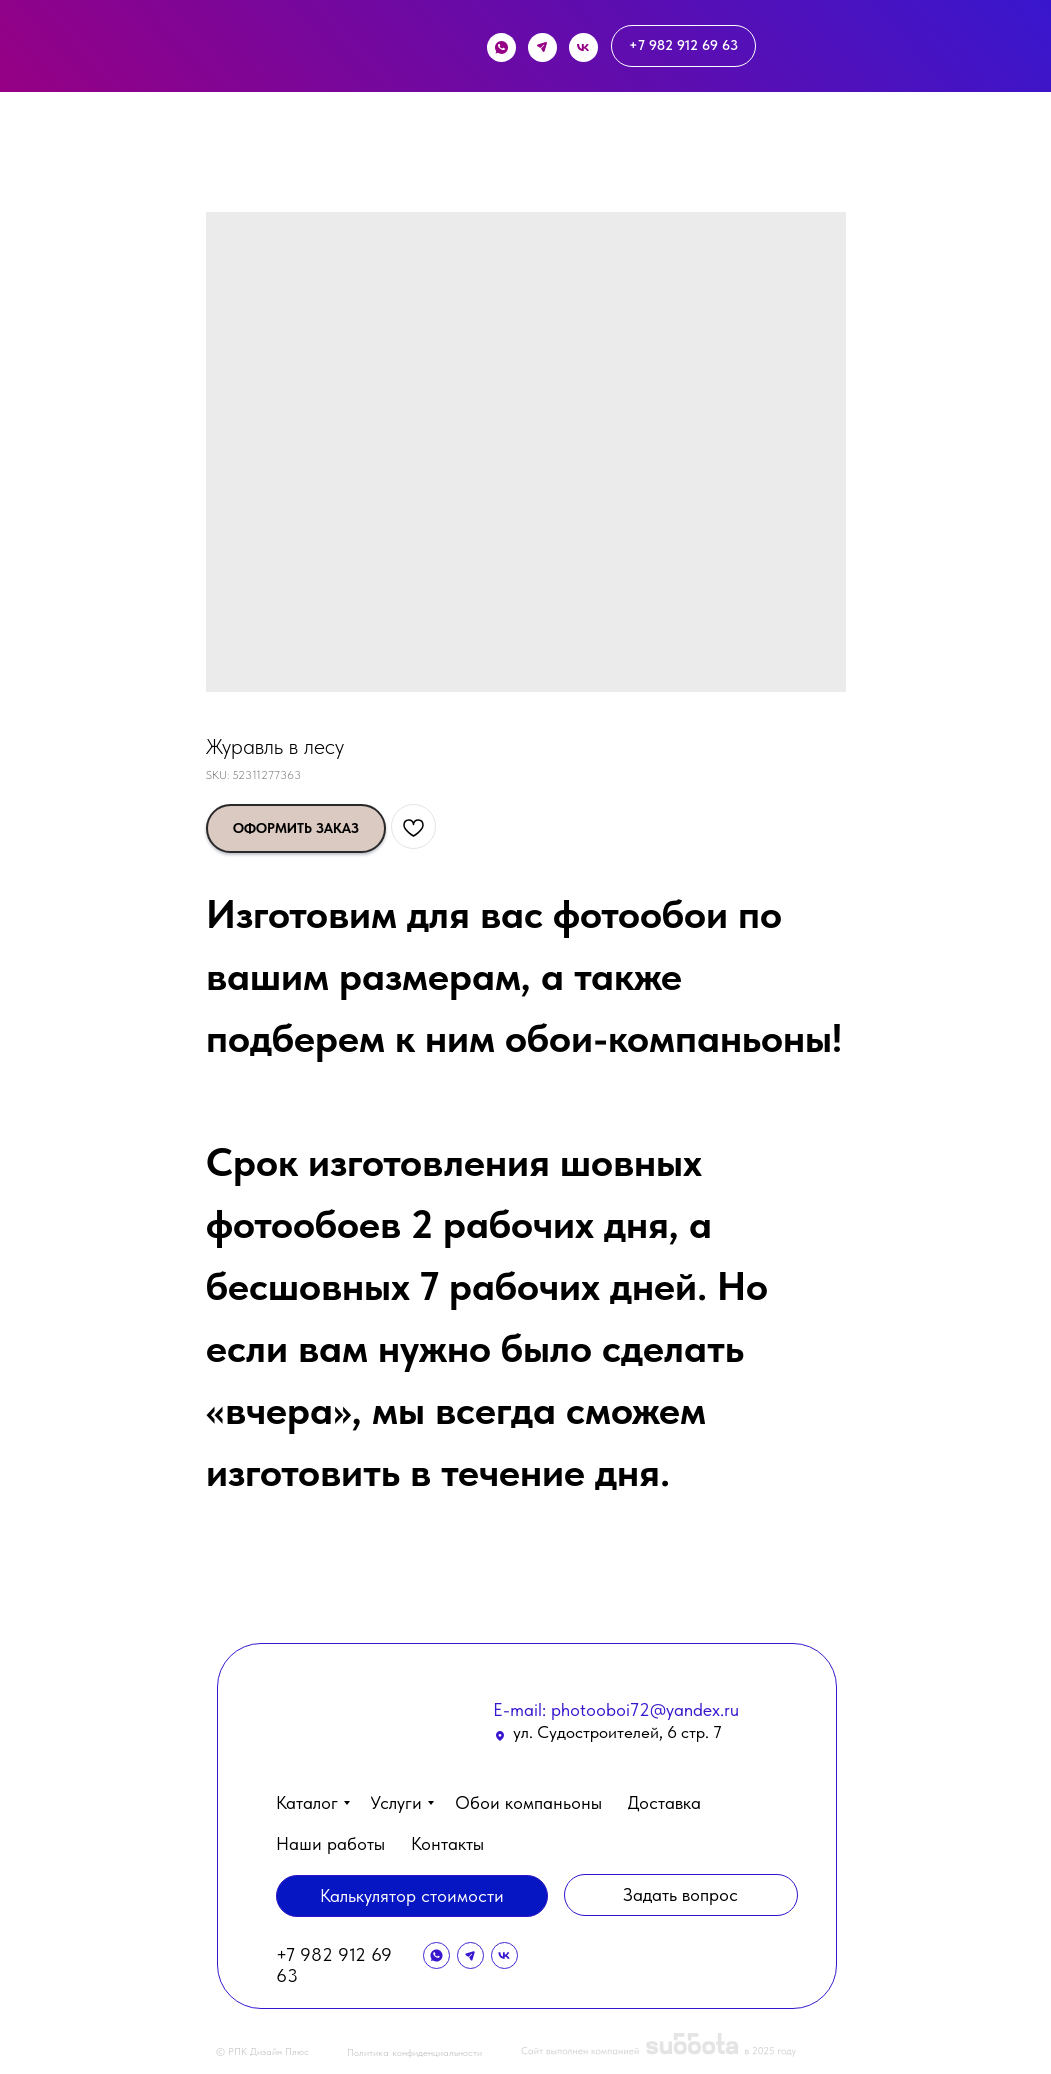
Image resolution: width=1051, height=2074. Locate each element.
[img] (267, 51)
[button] (906, 2011)
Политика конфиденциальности (414, 2052)
